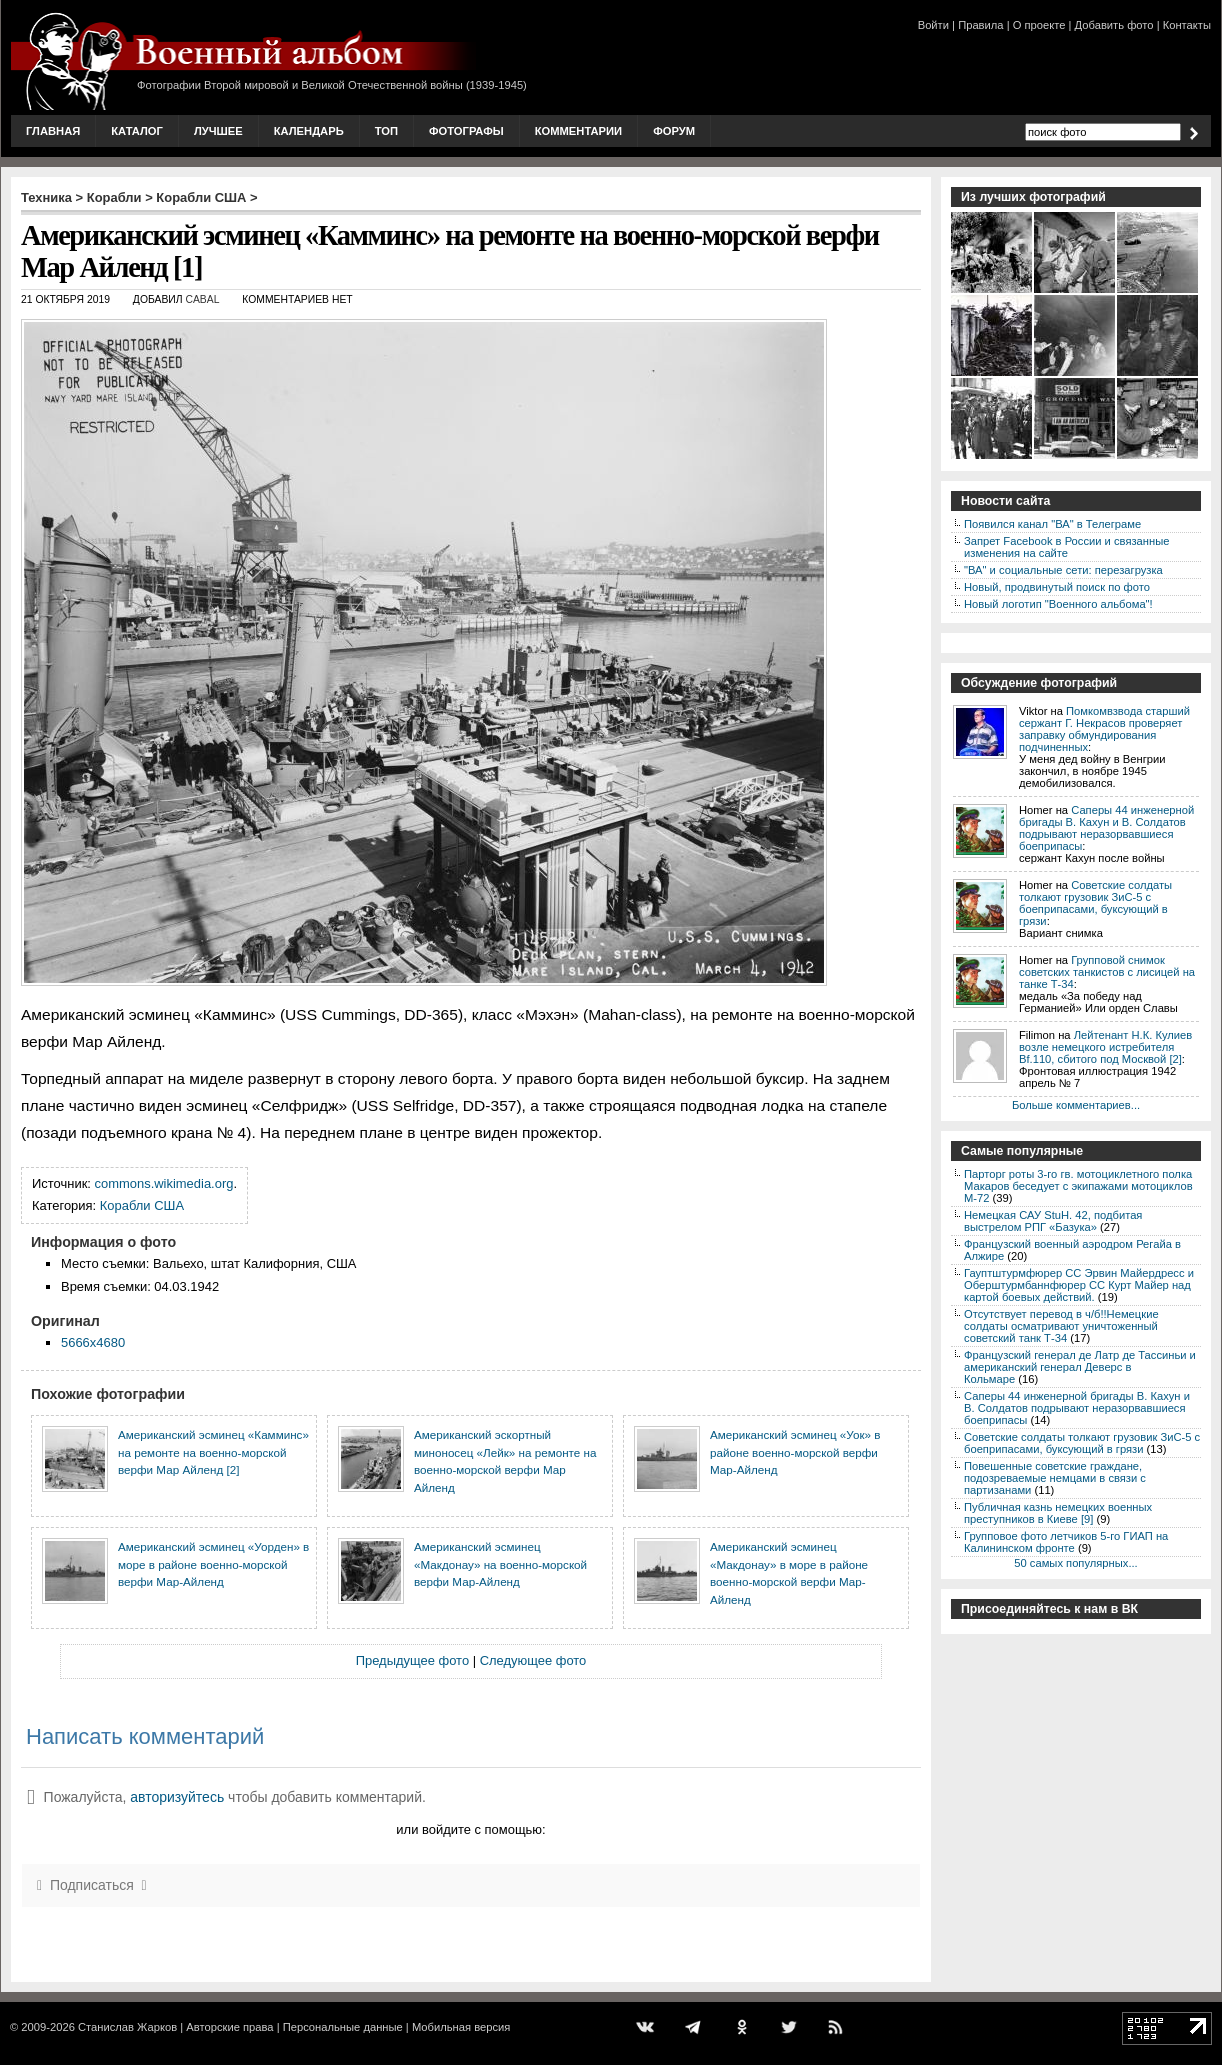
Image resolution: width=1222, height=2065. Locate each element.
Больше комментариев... (1076, 1105)
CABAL (202, 299)
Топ (386, 131)
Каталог (137, 131)
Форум (674, 131)
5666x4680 (93, 1342)
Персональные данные (343, 2027)
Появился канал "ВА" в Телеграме (1052, 524)
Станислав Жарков (127, 2027)
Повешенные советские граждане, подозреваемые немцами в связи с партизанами (1055, 1478)
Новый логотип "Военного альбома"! (1058, 604)
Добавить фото (1114, 25)
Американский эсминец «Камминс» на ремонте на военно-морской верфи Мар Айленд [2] (213, 1452)
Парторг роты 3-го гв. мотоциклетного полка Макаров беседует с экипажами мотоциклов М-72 (1078, 1186)
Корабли (114, 197)
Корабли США (201, 197)
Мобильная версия (461, 2027)
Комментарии (578, 131)
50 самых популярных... (1075, 1563)
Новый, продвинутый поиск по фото (1057, 587)
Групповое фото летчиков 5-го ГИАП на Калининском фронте (1066, 1542)
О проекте (1039, 25)
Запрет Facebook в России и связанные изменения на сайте (1066, 547)
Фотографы (466, 131)
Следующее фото (533, 1660)
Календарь (309, 131)
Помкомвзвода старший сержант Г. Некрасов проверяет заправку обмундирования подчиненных (1104, 729)
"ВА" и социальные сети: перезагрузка (1063, 570)
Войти (933, 25)
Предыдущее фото (412, 1660)
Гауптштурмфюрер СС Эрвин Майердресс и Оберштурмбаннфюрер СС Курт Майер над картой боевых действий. (1079, 1285)
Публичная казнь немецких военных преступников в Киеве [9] (1058, 1513)
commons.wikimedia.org (164, 1183)
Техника (46, 197)
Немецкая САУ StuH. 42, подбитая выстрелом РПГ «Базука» (1053, 1221)
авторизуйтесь (177, 1797)
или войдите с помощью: (470, 1829)
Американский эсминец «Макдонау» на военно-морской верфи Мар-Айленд (500, 1564)
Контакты (1187, 25)
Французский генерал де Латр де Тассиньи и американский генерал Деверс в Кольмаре (1080, 1367)
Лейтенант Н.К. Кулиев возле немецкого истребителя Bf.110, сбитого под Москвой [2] (1105, 1047)
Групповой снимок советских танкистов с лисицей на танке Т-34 (1107, 972)
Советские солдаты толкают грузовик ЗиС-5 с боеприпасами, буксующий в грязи (1095, 903)
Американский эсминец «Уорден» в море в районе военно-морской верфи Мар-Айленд (213, 1564)
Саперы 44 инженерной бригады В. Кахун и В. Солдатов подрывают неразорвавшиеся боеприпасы (1106, 828)
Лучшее (218, 131)
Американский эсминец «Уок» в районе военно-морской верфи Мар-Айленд (795, 1452)
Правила (980, 25)
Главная (53, 131)
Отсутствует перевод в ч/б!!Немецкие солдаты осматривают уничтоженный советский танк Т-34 (1061, 1326)
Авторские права (229, 2027)
